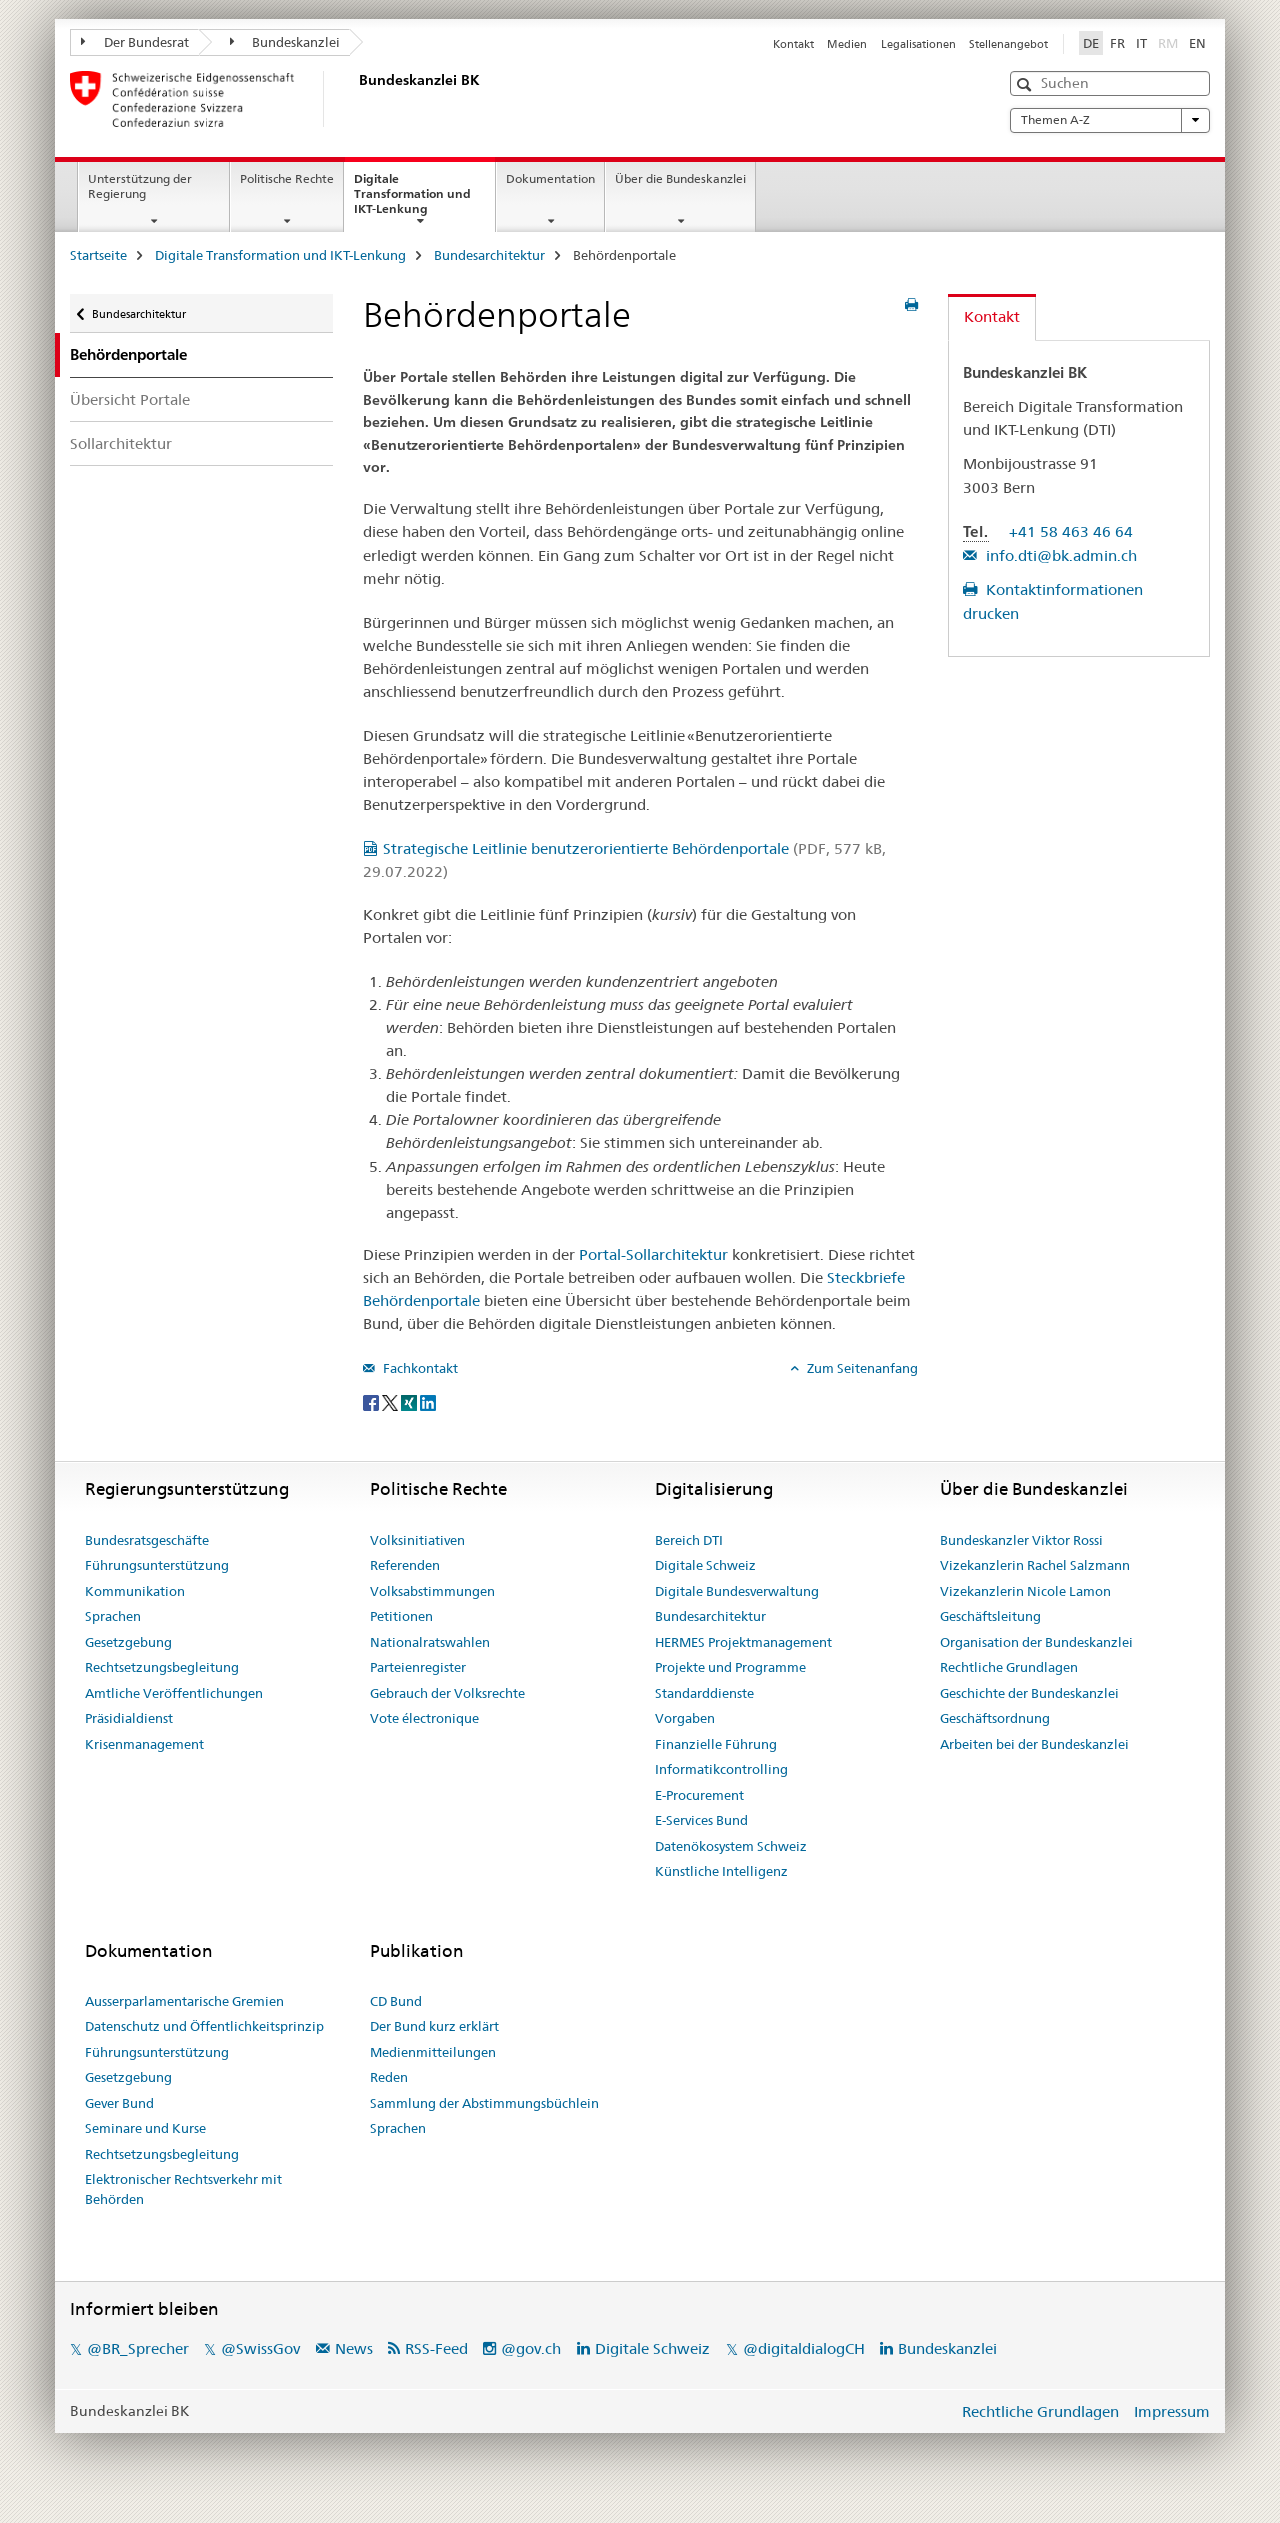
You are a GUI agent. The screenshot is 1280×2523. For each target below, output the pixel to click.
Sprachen (113, 1616)
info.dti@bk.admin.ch (1059, 555)
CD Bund (396, 2001)
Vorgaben (685, 1718)
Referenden (405, 1565)
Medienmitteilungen (433, 2052)
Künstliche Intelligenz (721, 1871)
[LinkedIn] (428, 1401)
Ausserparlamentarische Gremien (184, 2001)
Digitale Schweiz (705, 1565)
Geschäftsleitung (990, 1616)
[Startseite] (355, 99)
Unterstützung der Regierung (140, 186)
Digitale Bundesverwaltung (737, 1591)
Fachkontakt (419, 1368)
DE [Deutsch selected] (1091, 43)
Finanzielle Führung (716, 1744)
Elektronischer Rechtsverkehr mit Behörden (183, 2189)
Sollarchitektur (121, 443)
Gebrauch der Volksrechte (447, 1693)
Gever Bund (119, 2103)
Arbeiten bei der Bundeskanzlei (1034, 1744)
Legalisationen (918, 44)
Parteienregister (418, 1667)
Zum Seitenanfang (861, 1368)
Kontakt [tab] (992, 316)
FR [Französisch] (1117, 43)
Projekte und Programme (730, 1667)
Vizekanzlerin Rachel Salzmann (1035, 1565)
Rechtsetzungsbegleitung (162, 1667)
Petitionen (401, 1616)
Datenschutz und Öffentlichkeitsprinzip (204, 2026)
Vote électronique (424, 1718)
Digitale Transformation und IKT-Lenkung (412, 200)
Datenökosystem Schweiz (731, 1846)
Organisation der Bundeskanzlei (1036, 1642)
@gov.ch (531, 2348)
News (354, 2348)
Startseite (98, 255)
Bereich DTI (689, 1540)
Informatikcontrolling (721, 1769)
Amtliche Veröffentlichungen (174, 1693)
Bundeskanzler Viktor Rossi (1021, 1540)
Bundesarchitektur (489, 255)
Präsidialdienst (129, 1718)
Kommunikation (135, 1591)
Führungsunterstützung (157, 1565)
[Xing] (410, 1401)
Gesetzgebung (128, 1642)
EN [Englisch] (1197, 43)
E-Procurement (699, 1795)
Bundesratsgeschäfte (147, 1540)
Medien (847, 44)
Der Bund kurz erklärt (434, 2026)
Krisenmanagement (144, 1744)
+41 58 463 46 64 (1071, 531)
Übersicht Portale (130, 399)
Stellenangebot (1008, 44)
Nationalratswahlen (430, 1642)
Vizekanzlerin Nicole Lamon (1025, 1591)
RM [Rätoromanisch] (1170, 42)
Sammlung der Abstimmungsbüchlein (484, 2103)
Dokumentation (550, 178)
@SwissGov (260, 2348)
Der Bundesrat (135, 42)
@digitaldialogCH (804, 2348)
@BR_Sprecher (138, 2348)
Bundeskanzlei (285, 42)
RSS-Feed (436, 2348)
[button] (1026, 84)
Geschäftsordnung (995, 1718)
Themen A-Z (1110, 120)
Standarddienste (704, 1693)
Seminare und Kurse (145, 2128)
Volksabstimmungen (432, 1591)
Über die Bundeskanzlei (680, 178)
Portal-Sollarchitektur (653, 1254)
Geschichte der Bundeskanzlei (1029, 1693)
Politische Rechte (287, 178)
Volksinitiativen (417, 1540)
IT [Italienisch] (1141, 43)
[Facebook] (372, 1401)
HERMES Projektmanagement (743, 1642)
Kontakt (793, 44)
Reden (389, 2077)
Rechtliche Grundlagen (1009, 1667)
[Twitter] (391, 1401)
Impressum (1172, 2411)
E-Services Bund (701, 1820)
